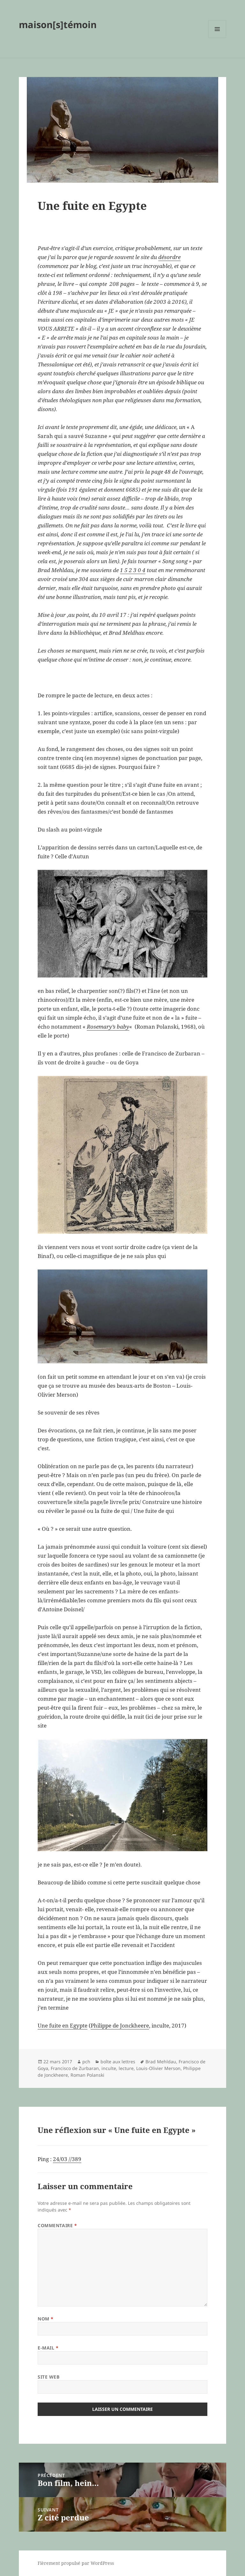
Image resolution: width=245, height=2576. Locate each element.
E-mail (48, 2348)
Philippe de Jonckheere (120, 2025)
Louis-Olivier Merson (158, 2068)
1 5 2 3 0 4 (132, 570)
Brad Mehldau (160, 2061)
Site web (48, 2377)
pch (86, 2061)
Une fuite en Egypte (62, 2025)
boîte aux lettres (117, 2061)
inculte (108, 2068)
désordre (169, 257)
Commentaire (57, 2225)
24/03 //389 (67, 2159)
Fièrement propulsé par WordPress (76, 2563)
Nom (46, 2319)
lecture (126, 2068)
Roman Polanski (87, 2075)
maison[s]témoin (58, 24)
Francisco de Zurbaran (75, 2068)
